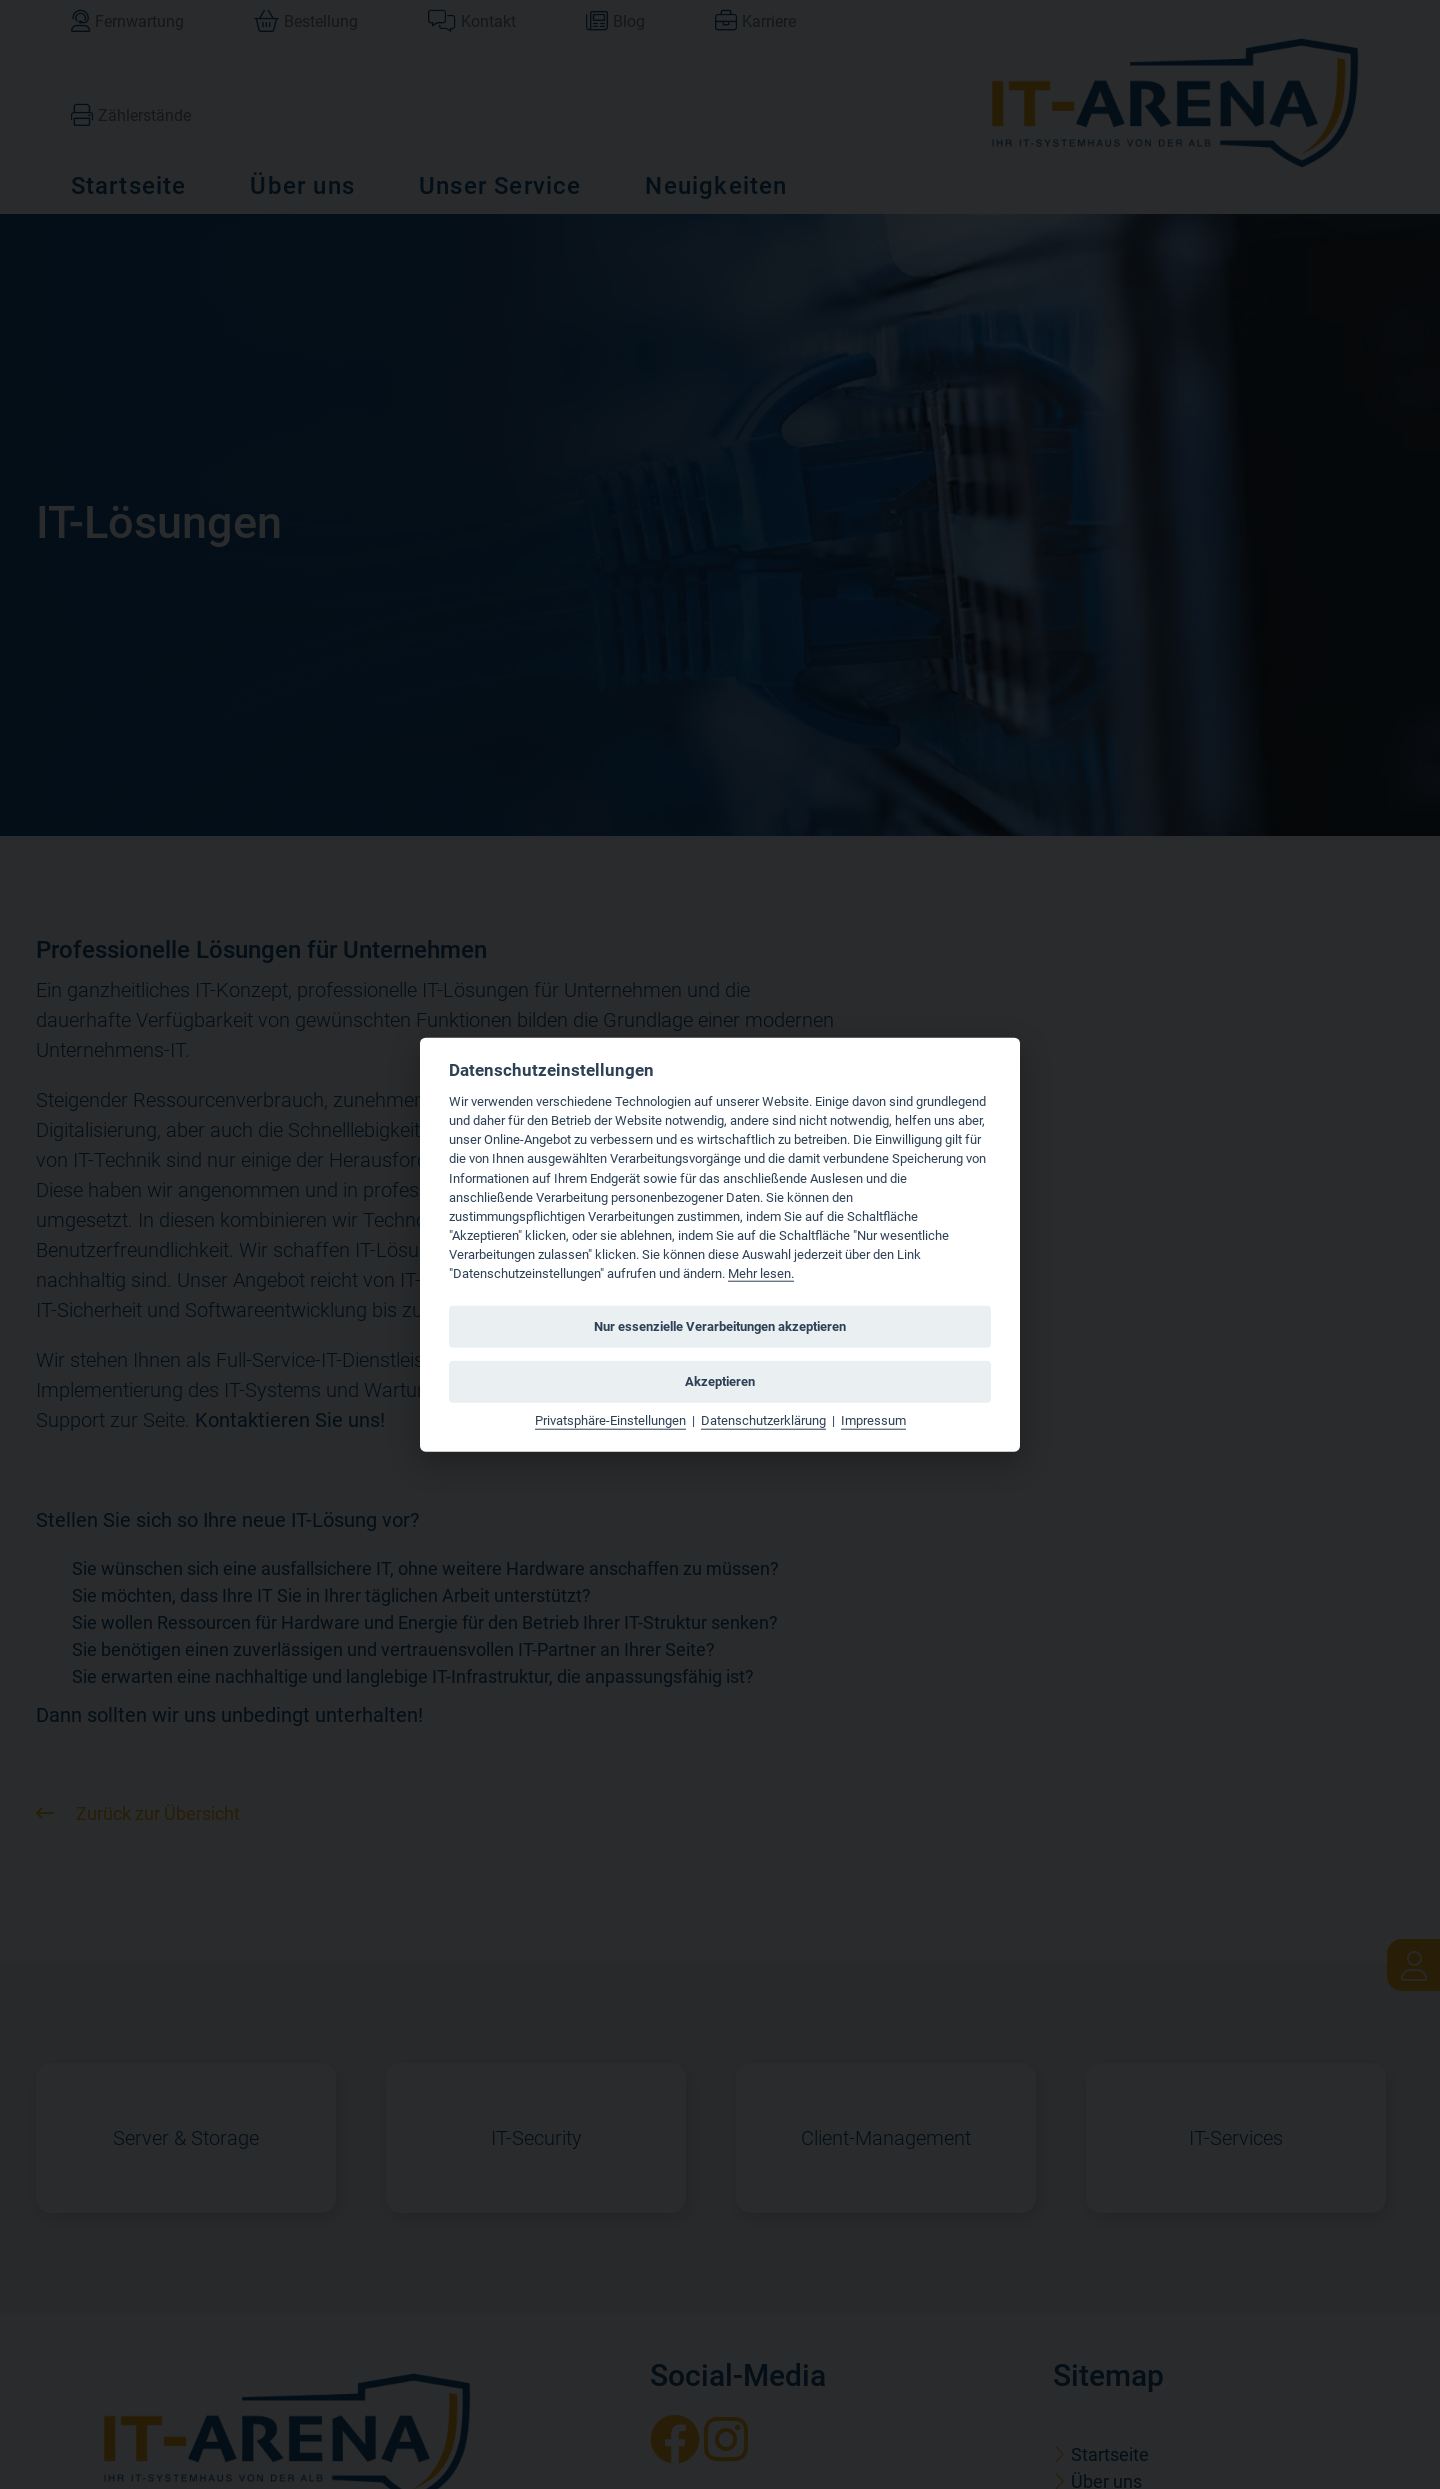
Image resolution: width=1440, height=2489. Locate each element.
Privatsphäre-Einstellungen (610, 1420)
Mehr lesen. (761, 1273)
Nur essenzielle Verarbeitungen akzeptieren (720, 1326)
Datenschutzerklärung (763, 1420)
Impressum (873, 1420)
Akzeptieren (720, 1381)
